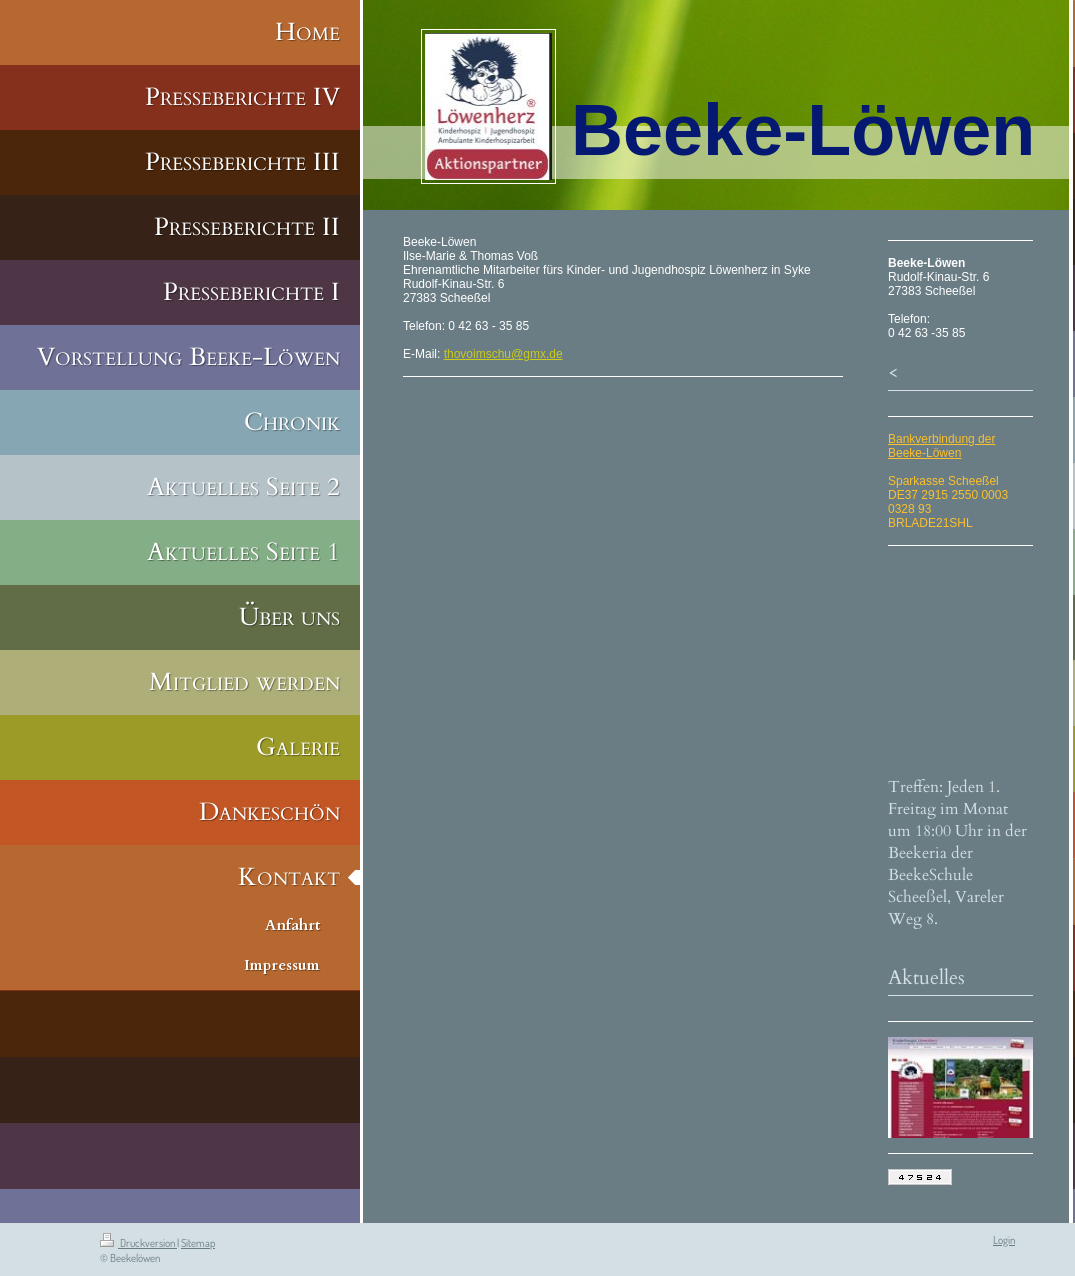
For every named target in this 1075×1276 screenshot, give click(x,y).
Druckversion (138, 1243)
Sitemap (198, 1243)
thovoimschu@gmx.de (503, 354)
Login (1004, 1240)
